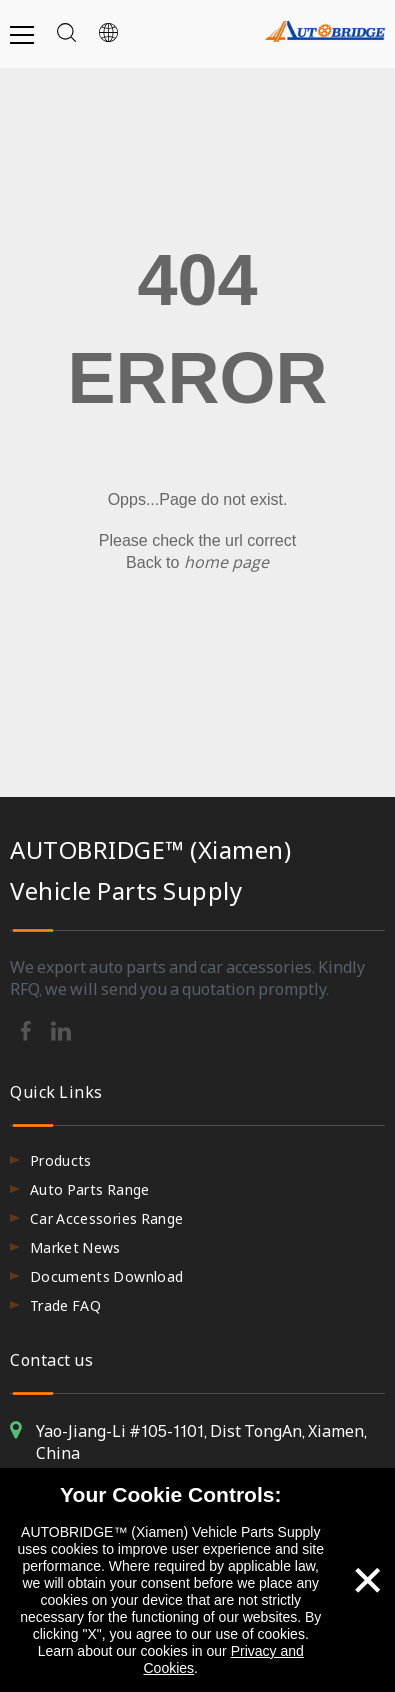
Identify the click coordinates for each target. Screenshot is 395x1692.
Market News (75, 1247)
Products (61, 1160)
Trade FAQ (65, 1305)
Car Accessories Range (106, 1218)
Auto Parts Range (90, 1189)
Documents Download (106, 1276)
